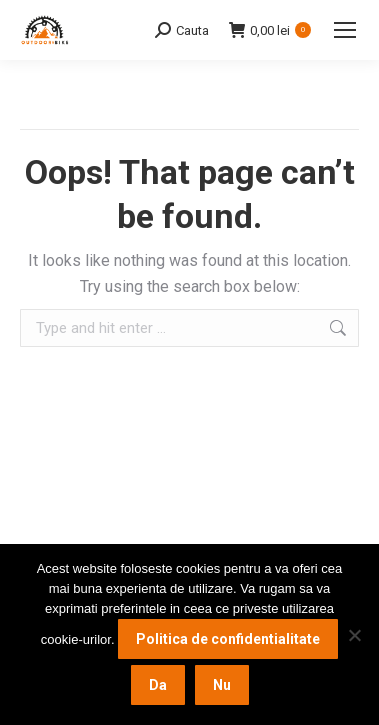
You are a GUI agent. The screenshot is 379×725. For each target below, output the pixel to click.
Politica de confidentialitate (228, 639)
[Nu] (354, 635)
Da (158, 685)
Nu (222, 685)
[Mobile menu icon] (345, 30)
